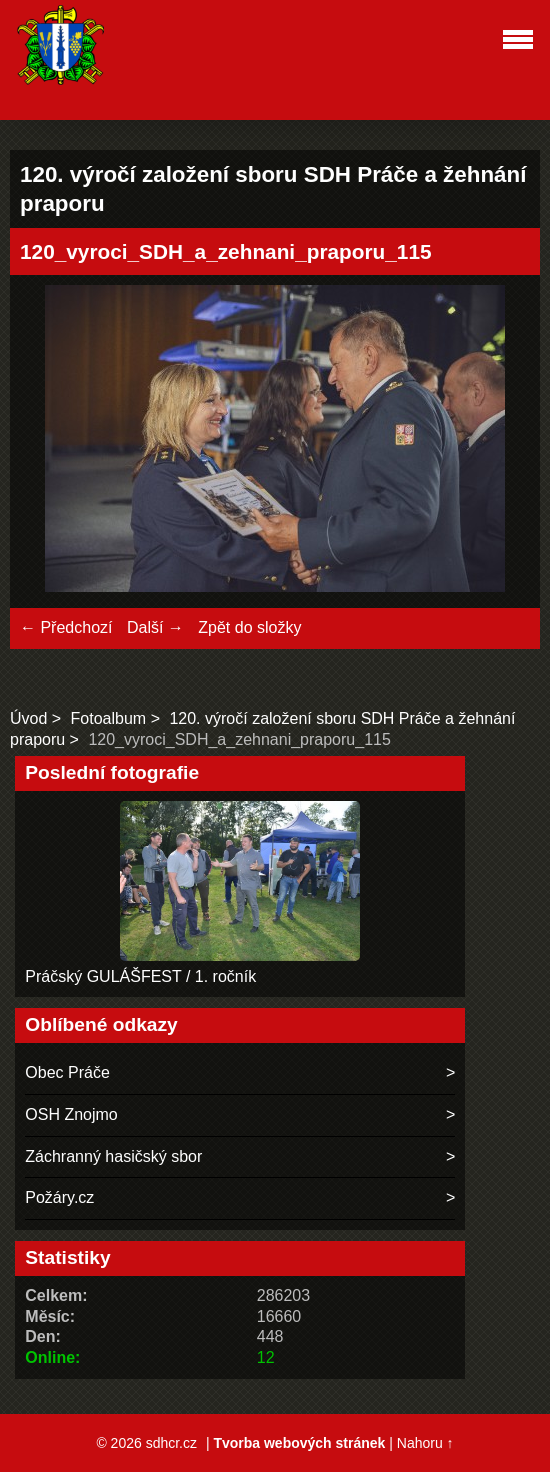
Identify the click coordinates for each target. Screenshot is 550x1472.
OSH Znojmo (71, 1114)
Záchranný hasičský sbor (113, 1156)
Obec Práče (67, 1072)
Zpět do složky (249, 627)
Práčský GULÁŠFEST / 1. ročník (140, 976)
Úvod (28, 718)
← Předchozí (66, 627)
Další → (155, 627)
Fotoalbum (109, 718)
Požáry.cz (59, 1197)
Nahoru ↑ (425, 1443)
